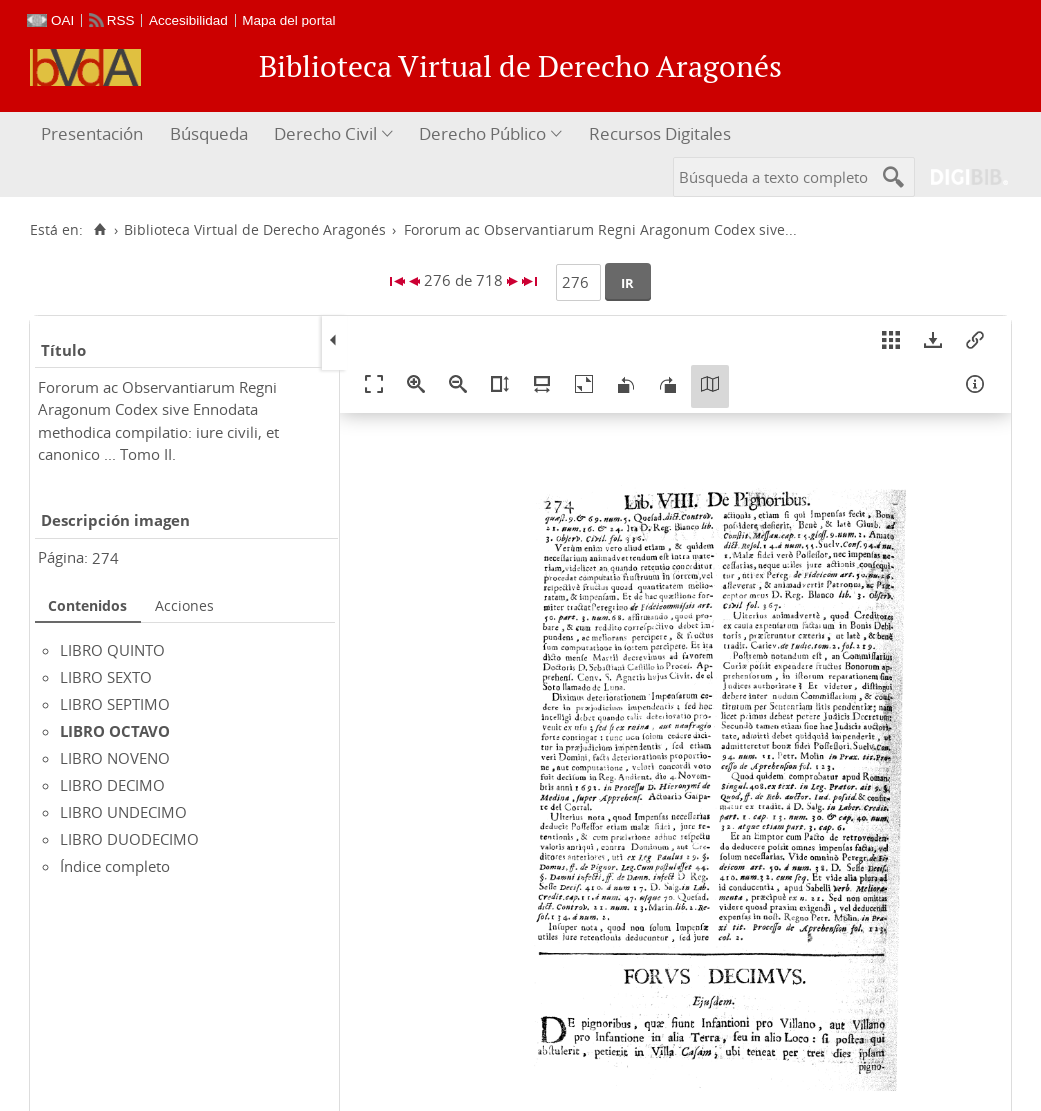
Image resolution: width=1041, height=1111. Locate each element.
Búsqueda (209, 133)
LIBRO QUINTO (112, 650)
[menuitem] (94, 134)
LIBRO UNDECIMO (123, 812)
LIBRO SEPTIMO (115, 704)
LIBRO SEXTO (106, 677)
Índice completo (115, 866)
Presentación (92, 133)
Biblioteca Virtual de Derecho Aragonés (255, 230)
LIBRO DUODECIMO (129, 839)
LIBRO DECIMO (112, 785)
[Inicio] (99, 230)
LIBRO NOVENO (115, 758)
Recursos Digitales (660, 133)
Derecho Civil (325, 133)
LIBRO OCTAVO (115, 731)
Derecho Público (482, 133)
